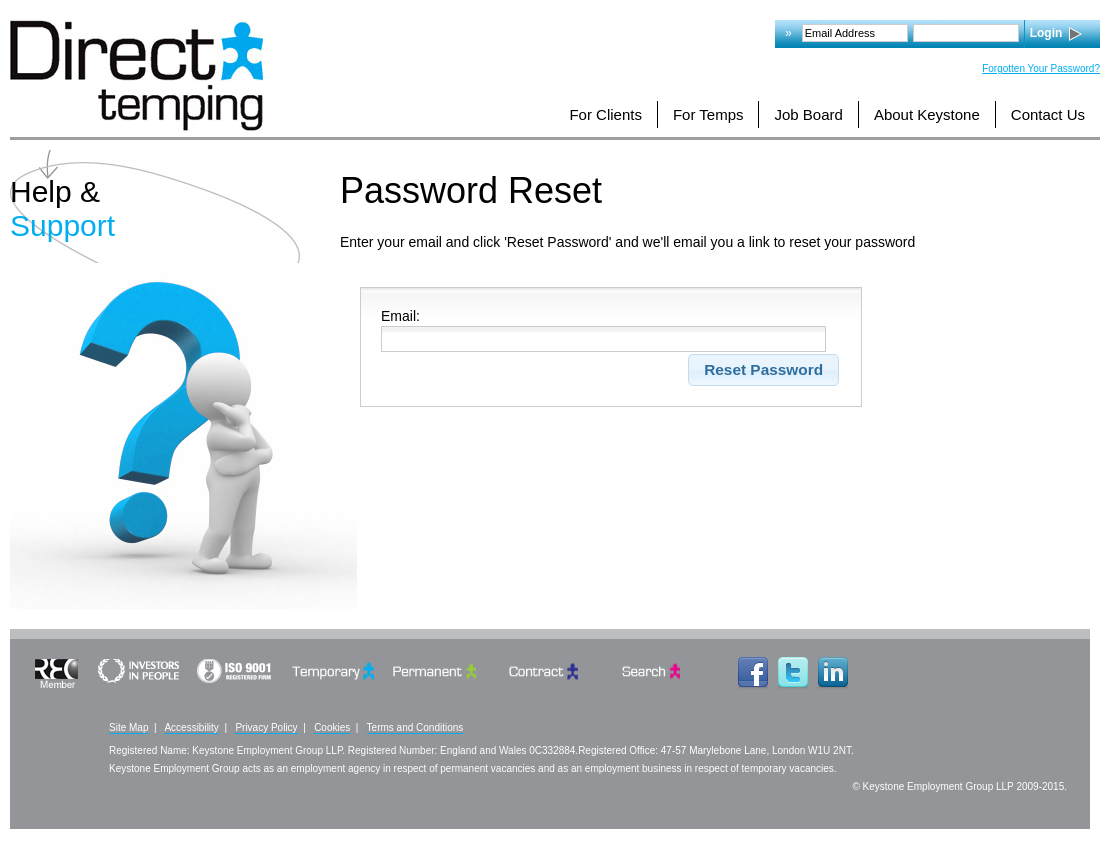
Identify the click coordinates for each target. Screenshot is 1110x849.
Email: (400, 316)
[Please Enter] (603, 339)
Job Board (808, 114)
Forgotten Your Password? (1041, 68)
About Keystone (927, 114)
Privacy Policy (266, 727)
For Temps (708, 114)
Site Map (128, 727)
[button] (764, 370)
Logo (136, 75)
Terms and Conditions (415, 727)
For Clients (605, 114)
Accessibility (191, 727)
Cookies (332, 727)
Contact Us (1048, 114)
